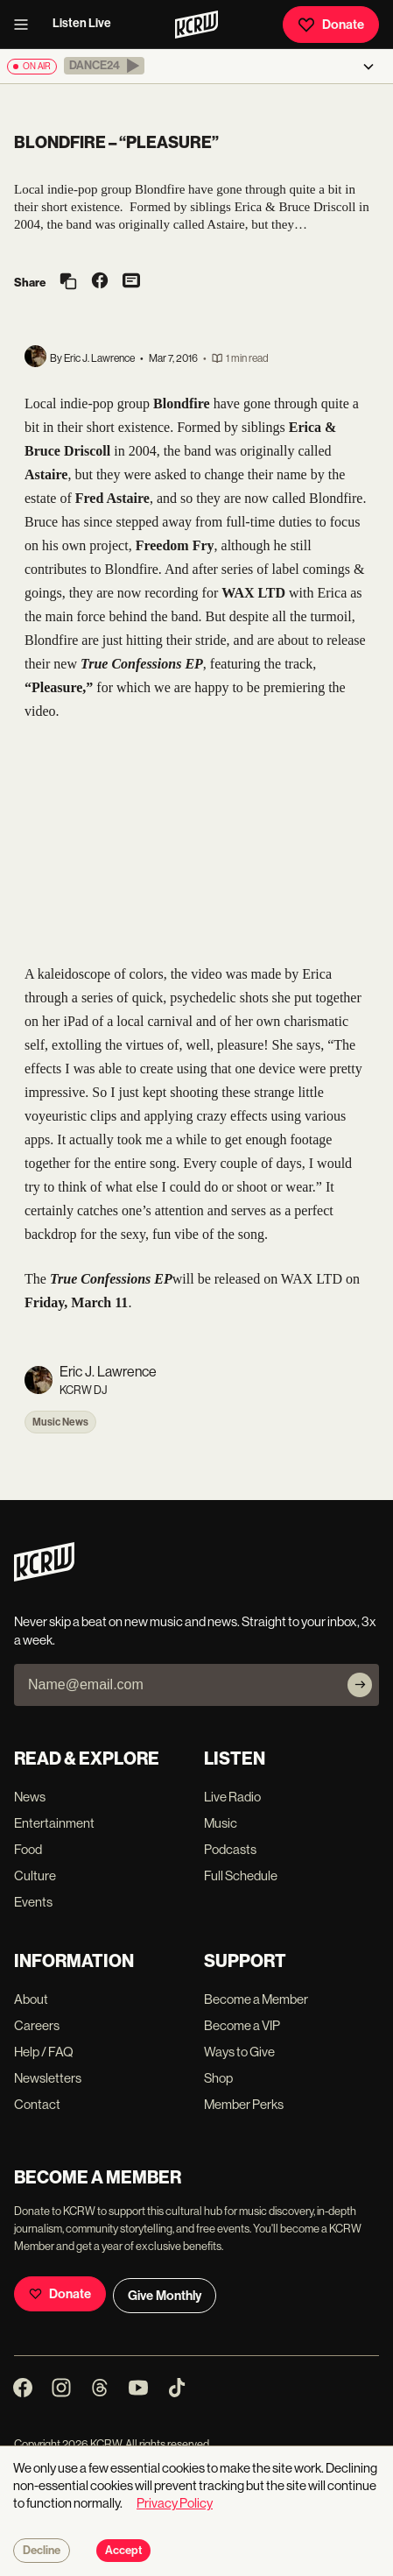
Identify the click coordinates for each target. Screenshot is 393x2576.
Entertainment (54, 1822)
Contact (37, 2104)
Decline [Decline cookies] (41, 2551)
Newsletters (47, 2077)
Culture (35, 1875)
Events (33, 1901)
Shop (218, 2077)
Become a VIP (242, 2025)
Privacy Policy (175, 2502)
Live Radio (232, 1796)
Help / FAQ (44, 2051)
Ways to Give (239, 2051)
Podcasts (230, 1849)
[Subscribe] (359, 1685)
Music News (60, 1422)
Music (220, 1822)
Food (28, 1849)
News (30, 1796)
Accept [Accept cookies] (123, 2551)
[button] (104, 65)
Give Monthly (164, 2296)
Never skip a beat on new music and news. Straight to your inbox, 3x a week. (195, 1630)
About (31, 1999)
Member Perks (244, 2104)
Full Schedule (240, 1875)
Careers (37, 2025)
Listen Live (82, 23)
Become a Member (256, 1999)
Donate (331, 24)
